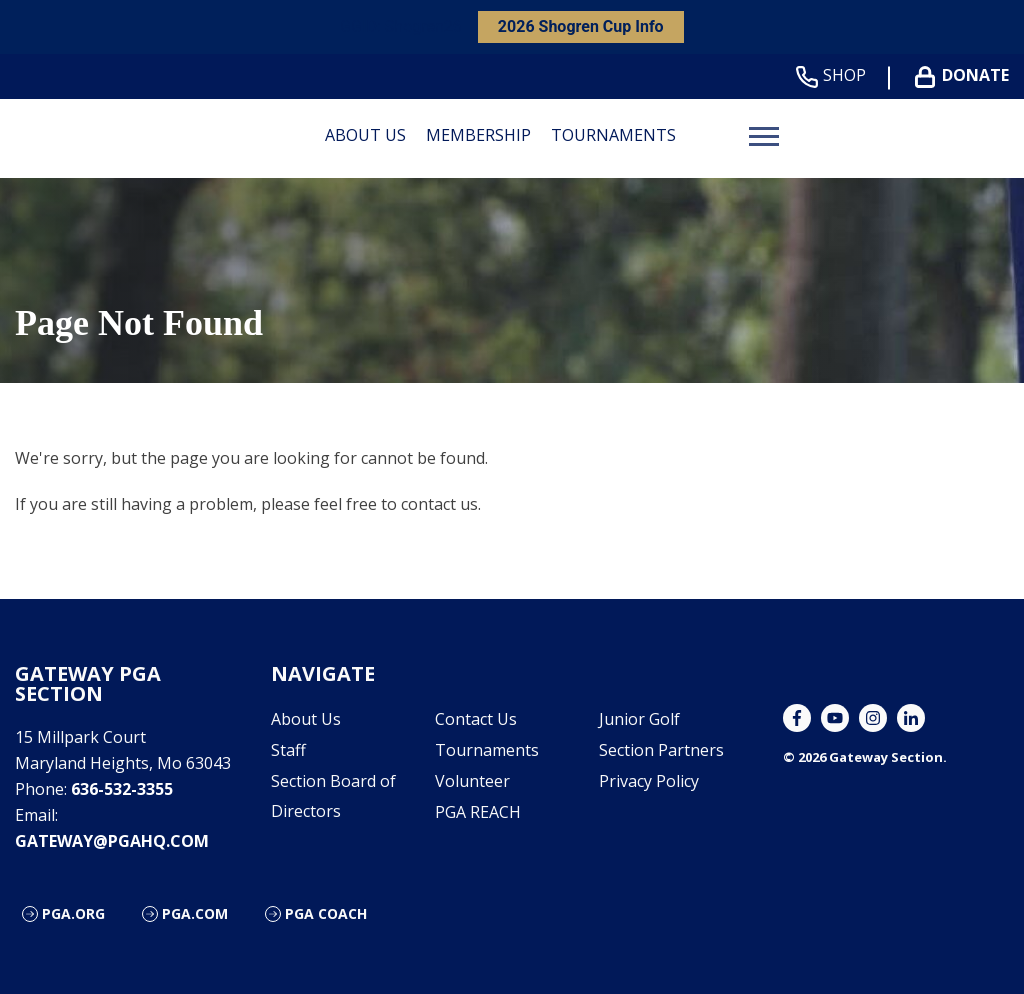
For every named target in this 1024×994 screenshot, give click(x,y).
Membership (478, 135)
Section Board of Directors (333, 796)
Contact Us (476, 719)
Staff (288, 750)
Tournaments (613, 135)
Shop (835, 75)
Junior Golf (639, 719)
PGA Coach (326, 913)
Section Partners (661, 750)
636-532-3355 (122, 789)
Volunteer (472, 781)
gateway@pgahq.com (112, 841)
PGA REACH (478, 812)
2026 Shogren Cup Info (581, 26)
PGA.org (73, 913)
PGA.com (195, 913)
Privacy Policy (649, 781)
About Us (365, 135)
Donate (966, 75)
